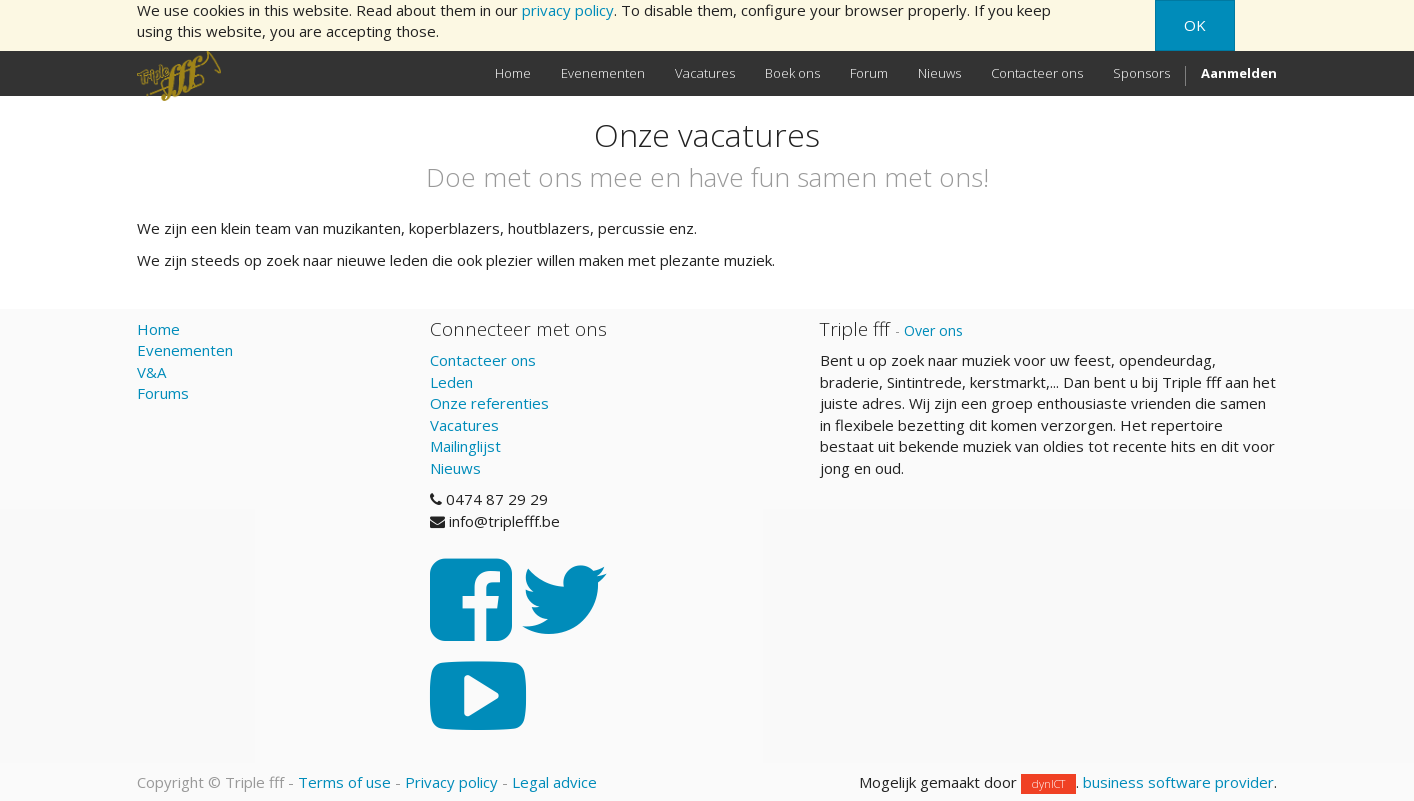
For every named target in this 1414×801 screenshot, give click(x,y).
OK (1195, 25)
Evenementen (185, 350)
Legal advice (554, 782)
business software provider (1178, 782)
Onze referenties (489, 403)
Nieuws (455, 468)
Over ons (933, 330)
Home (158, 329)
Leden (451, 382)
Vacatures (464, 425)
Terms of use (344, 782)
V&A (151, 372)
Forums (163, 393)
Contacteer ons (483, 360)
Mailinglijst (465, 446)
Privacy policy (451, 782)
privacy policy (568, 10)
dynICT (1048, 783)
